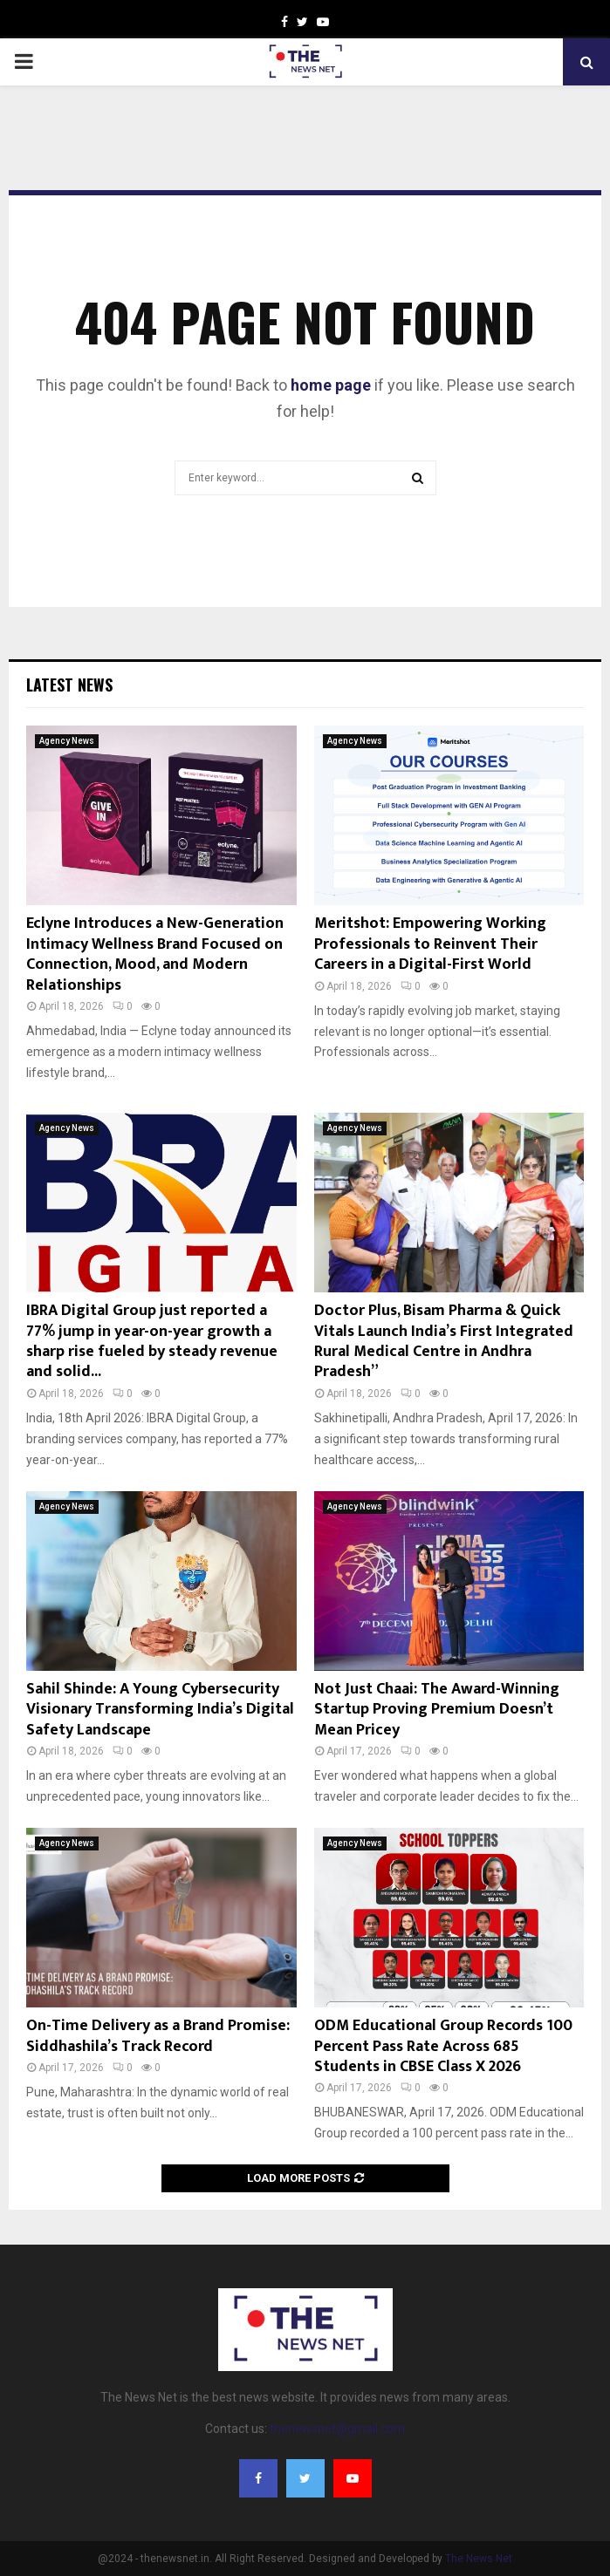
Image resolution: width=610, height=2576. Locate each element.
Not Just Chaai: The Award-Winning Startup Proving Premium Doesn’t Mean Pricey (436, 1709)
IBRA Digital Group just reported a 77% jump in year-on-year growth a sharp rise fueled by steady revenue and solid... (152, 1341)
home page (331, 385)
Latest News (69, 684)
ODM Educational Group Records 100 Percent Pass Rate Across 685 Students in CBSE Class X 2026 (443, 2046)
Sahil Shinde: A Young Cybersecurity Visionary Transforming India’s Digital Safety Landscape (160, 1709)
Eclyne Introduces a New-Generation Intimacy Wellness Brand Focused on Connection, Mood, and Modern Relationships (155, 954)
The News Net (478, 2558)
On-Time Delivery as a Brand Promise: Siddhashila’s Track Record (158, 2036)
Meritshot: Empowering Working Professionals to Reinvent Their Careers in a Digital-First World (430, 944)
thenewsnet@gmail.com (337, 2429)
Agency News (66, 741)
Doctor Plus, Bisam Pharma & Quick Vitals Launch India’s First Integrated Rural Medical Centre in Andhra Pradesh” (443, 1341)
